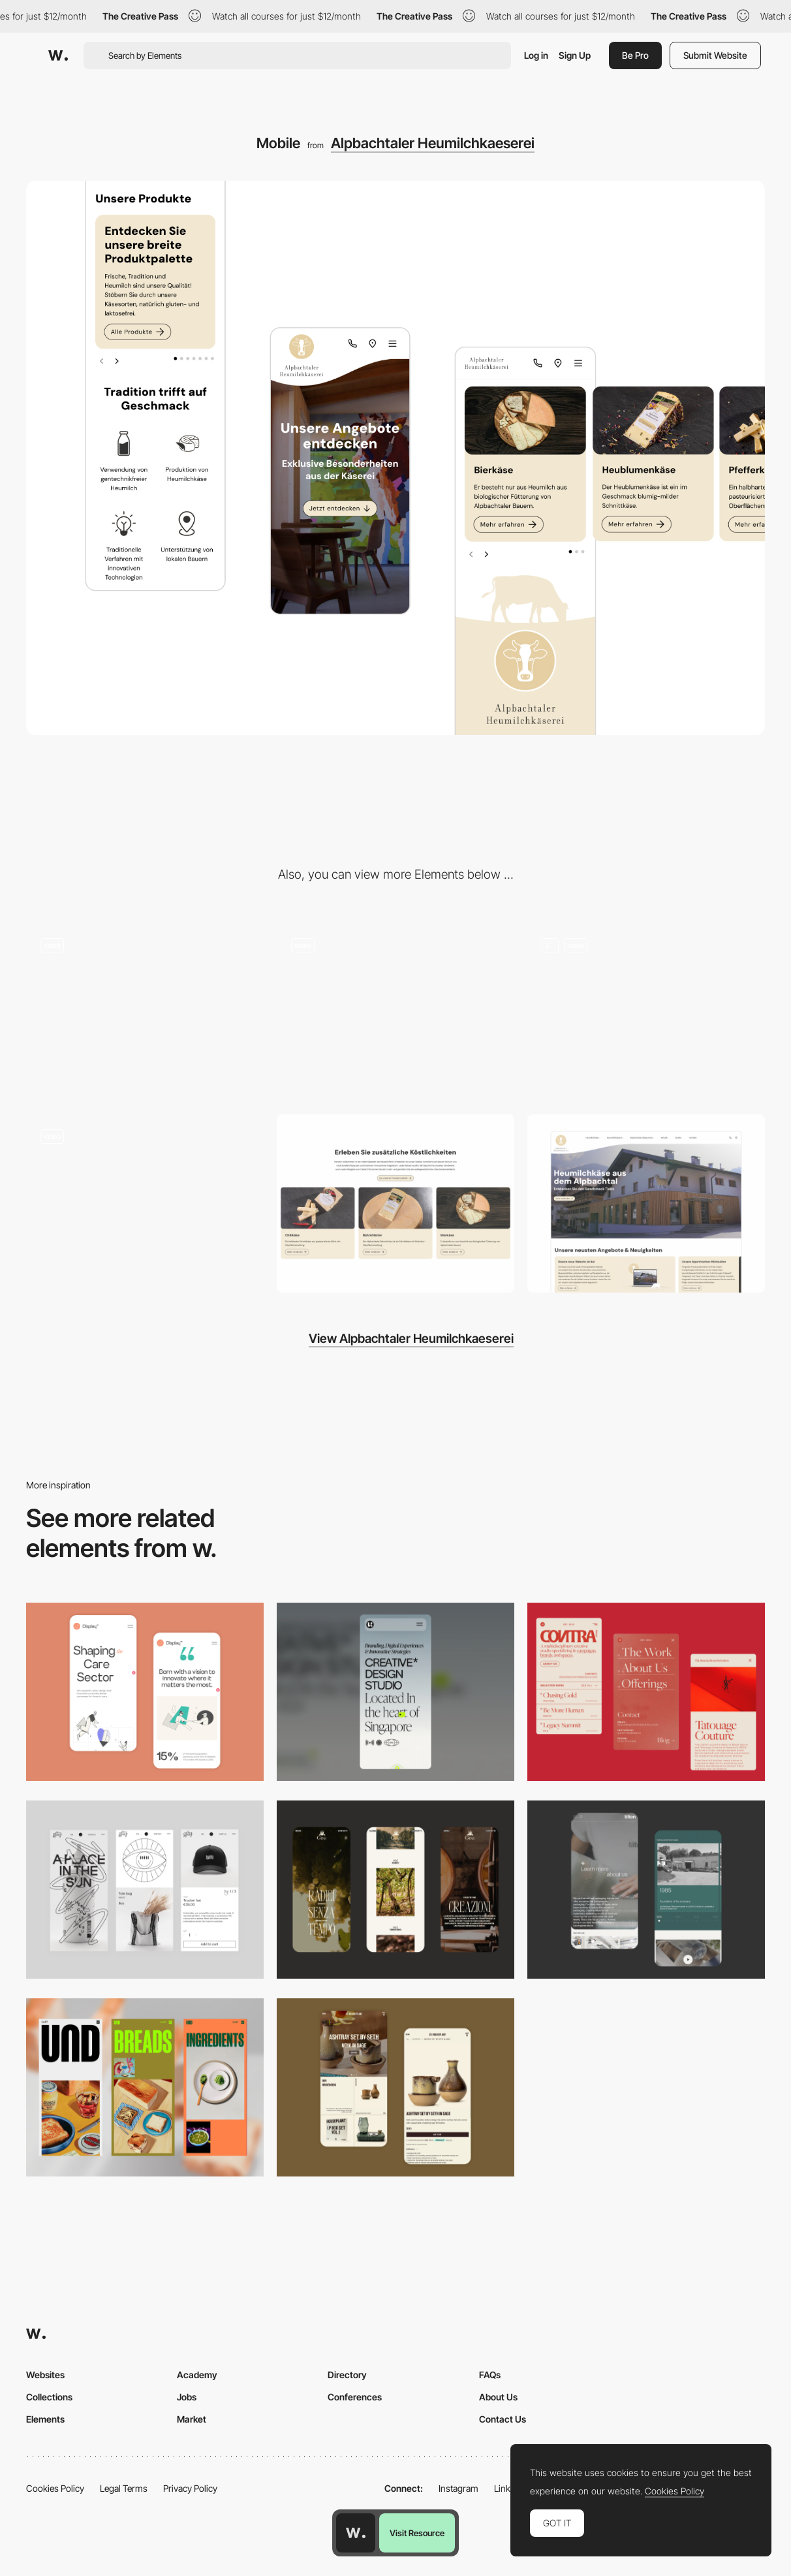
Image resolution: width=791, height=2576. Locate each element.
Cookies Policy (55, 2488)
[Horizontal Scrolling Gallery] (145, 1012)
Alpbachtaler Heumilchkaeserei (433, 143)
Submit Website (715, 55)
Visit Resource (417, 2533)
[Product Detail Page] (395, 1203)
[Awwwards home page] (355, 2532)
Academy (197, 2374)
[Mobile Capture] (145, 1692)
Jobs (186, 2396)
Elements (45, 2419)
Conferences (355, 2396)
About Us (498, 2396)
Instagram (458, 2488)
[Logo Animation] (145, 1203)
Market (191, 2419)
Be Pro (635, 55)
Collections (49, 2396)
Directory (347, 2374)
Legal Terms (123, 2488)
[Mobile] (395, 1692)
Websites (45, 2374)
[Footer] (646, 1012)
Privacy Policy (190, 2488)
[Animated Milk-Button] (395, 1012)
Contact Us (502, 2419)
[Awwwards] (58, 55)
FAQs (490, 2374)
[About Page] (646, 1889)
